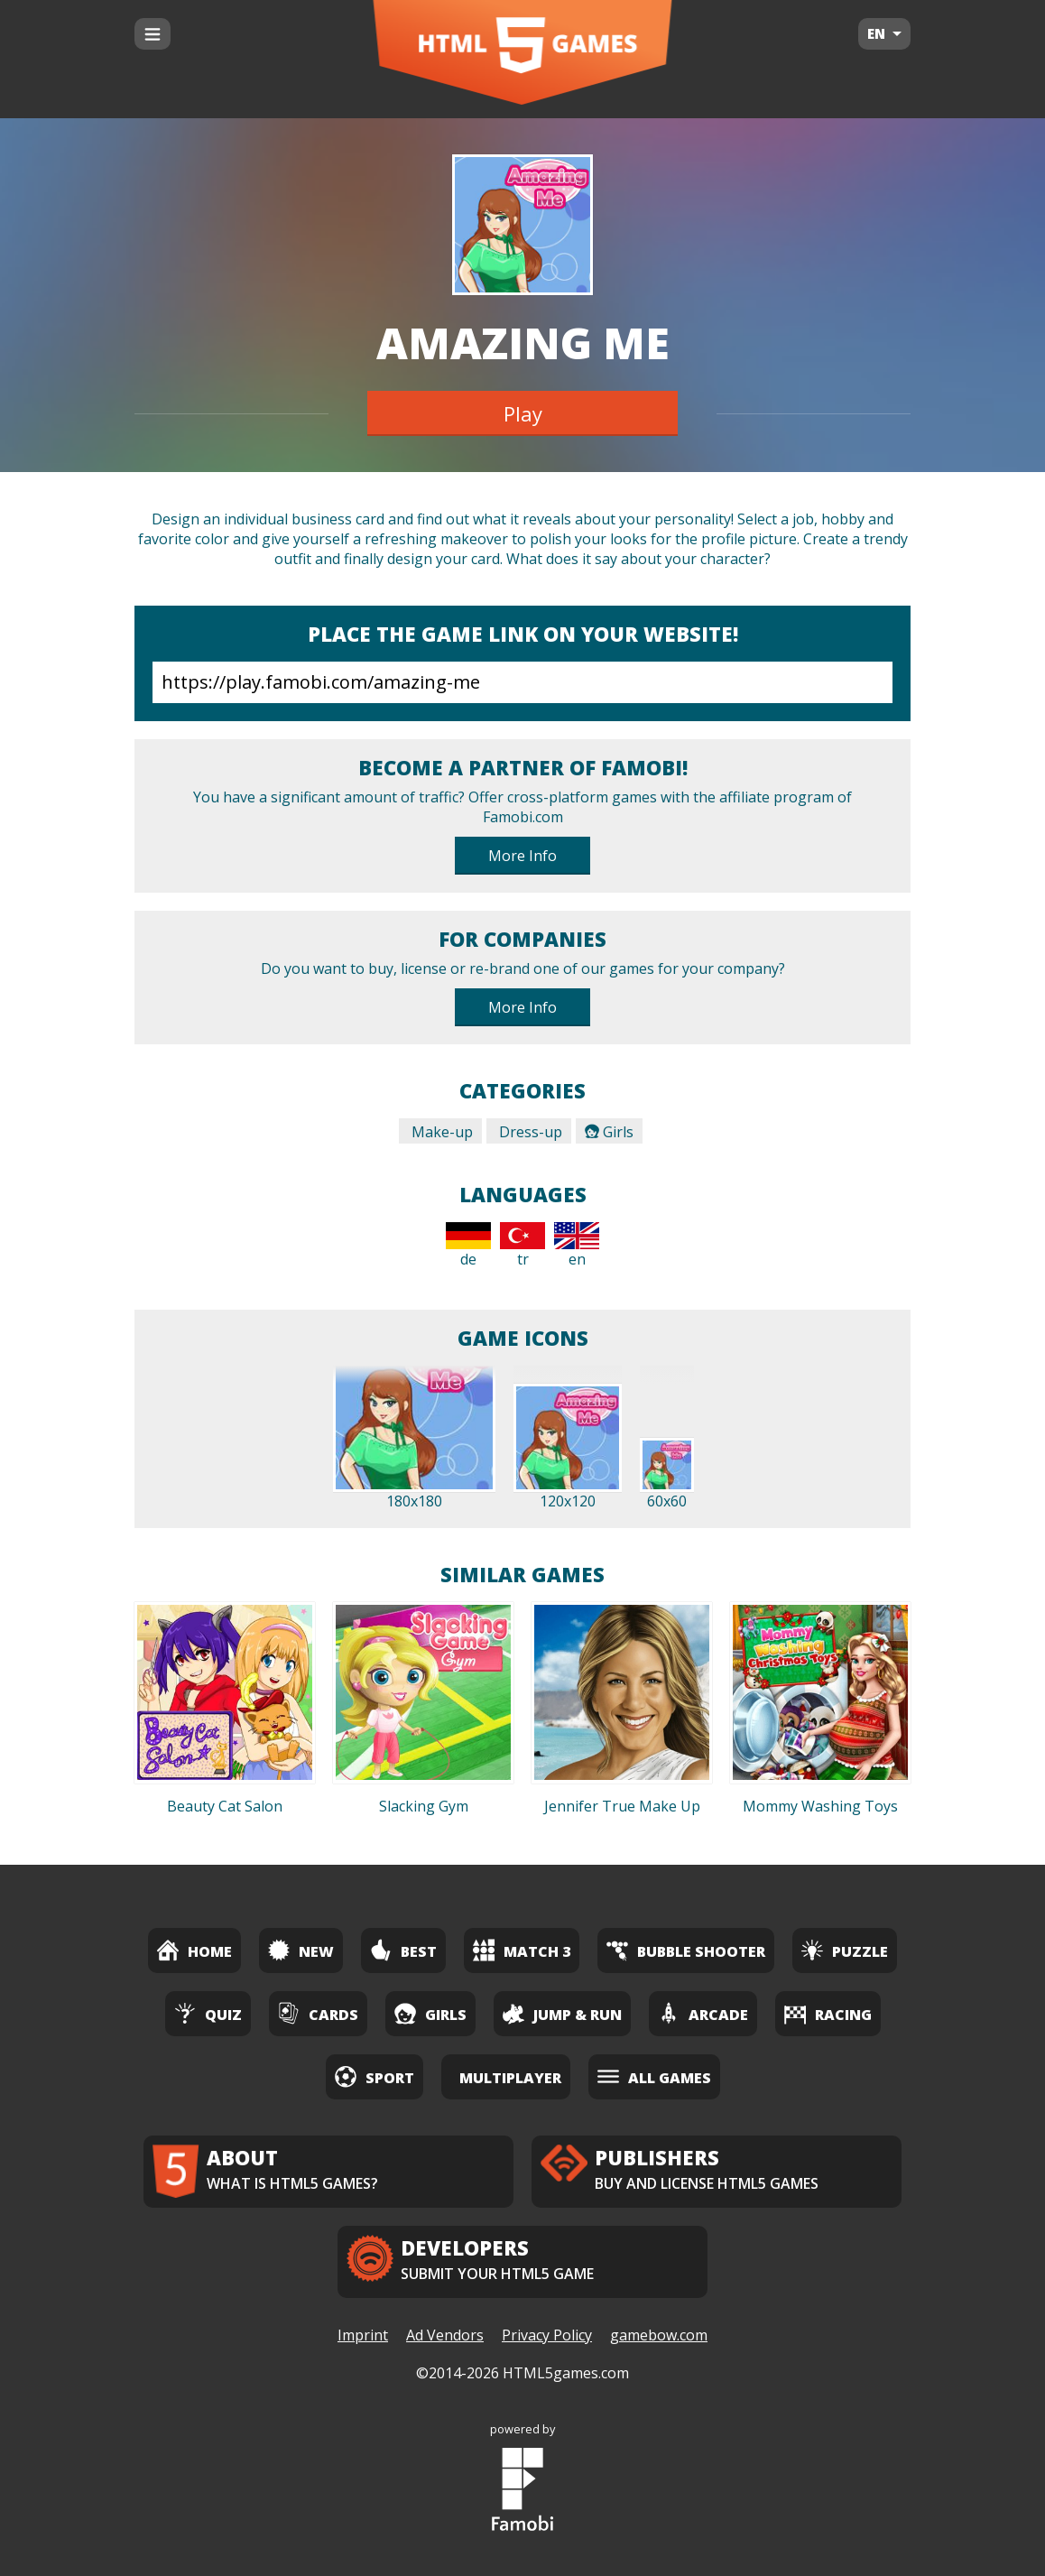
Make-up (440, 1132)
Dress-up (528, 1132)
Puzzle (844, 1950)
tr (522, 1245)
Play (523, 413)
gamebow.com (658, 2335)
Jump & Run (562, 2013)
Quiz (208, 2013)
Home (194, 1950)
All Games (654, 2076)
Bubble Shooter (685, 1950)
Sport (374, 2076)
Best (403, 1950)
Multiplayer (510, 2078)
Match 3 (521, 1950)
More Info (522, 856)
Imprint (363, 2335)
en (576, 1245)
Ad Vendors (445, 2335)
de (468, 1245)
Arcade (703, 2013)
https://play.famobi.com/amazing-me (522, 682)
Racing (828, 2013)
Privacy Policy (547, 2335)
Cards (318, 2013)
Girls (609, 1132)
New (301, 1950)
